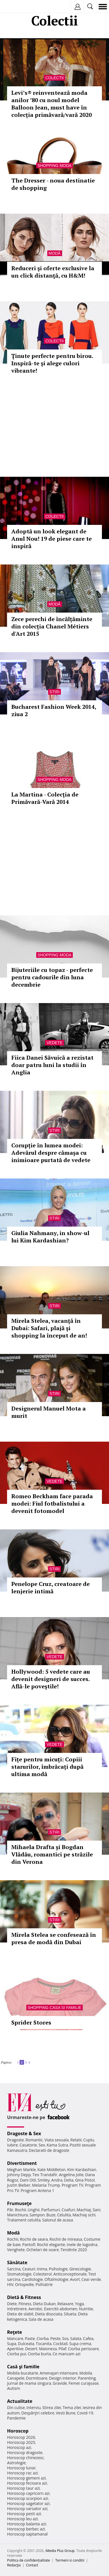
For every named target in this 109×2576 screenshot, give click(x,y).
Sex (42, 2145)
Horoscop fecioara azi (27, 2483)
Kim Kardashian (81, 2169)
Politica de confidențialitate (28, 2560)
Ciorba (43, 2338)
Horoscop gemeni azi (26, 2478)
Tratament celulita (24, 2220)
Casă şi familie (23, 2367)
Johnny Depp (19, 2174)
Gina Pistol (85, 2180)
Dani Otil (28, 2180)
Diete (12, 2303)
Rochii (20, 2209)
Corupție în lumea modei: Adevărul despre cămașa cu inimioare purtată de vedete (50, 1152)
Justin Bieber (18, 2185)
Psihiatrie (44, 2284)
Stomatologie (19, 2274)
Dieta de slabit (20, 2314)
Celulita (64, 2214)
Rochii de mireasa (66, 2239)
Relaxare (65, 2303)
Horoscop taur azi (23, 2488)
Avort (75, 2279)
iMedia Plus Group (59, 2550)
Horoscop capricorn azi (28, 2493)
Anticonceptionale (70, 2274)
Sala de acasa (41, 2319)
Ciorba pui (16, 2353)
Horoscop (18, 2431)
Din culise (16, 2407)
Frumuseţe (19, 2203)
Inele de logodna (82, 2244)
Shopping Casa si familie (55, 2007)
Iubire (12, 2145)
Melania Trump (46, 2185)
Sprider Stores (31, 2022)
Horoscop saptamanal (27, 2534)
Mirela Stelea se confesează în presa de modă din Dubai (53, 1938)
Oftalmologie (56, 2279)
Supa (11, 2343)
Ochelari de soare (42, 2249)
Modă (55, 253)
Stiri (55, 692)
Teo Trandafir (44, 2174)
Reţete (14, 2332)
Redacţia (14, 2565)
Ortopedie (24, 2284)
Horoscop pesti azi (24, 2513)
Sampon (37, 2214)
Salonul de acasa (57, 2220)
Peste (55, 2338)
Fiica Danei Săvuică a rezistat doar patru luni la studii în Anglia (52, 1065)
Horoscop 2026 (21, 2437)
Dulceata (26, 2343)
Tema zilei (72, 2407)
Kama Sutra (57, 2145)
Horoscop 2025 (21, 2442)
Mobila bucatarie (22, 2373)
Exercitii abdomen (60, 2308)
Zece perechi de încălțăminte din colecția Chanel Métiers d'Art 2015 (51, 626)
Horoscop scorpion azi (27, 2498)
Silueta (70, 2314)
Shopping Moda (55, 165)
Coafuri (68, 2209)
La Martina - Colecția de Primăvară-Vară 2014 (44, 798)
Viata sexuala (56, 2140)
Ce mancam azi (67, 2353)
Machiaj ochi (83, 2214)
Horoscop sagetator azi (28, 2503)
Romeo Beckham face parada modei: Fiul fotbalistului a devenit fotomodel (52, 1503)
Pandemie (16, 2418)
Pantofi (28, 2244)
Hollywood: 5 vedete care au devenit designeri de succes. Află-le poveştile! (50, 1679)
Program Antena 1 (37, 2190)
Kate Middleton (51, 2169)
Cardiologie (32, 2279)
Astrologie (16, 2462)
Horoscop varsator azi (27, 2508)
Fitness (24, 2303)
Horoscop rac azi (22, 2473)
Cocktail (60, 2343)
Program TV (72, 2185)
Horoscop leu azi (22, 2518)
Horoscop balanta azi (26, 2523)
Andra (57, 2180)
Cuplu (88, 2140)
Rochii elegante (51, 2244)
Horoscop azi (19, 2447)
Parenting (87, 2378)
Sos (65, 2338)
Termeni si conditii (69, 2560)
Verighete (16, 2249)
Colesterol (42, 2274)
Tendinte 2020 (74, 2249)
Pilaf (62, 2348)
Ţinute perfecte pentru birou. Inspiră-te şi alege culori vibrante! (52, 363)
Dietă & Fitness (24, 2297)
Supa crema (80, 2343)
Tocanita (44, 2343)
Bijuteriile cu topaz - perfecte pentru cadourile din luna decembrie (52, 977)
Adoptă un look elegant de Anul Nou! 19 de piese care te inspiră (51, 538)
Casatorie (28, 2145)
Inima (42, 2269)
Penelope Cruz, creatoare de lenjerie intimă (50, 1587)
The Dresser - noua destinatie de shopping (53, 184)
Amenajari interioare (59, 2373)
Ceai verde (91, 2279)
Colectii (54, 78)
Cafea (88, 2338)
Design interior (62, 2378)
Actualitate (19, 2401)
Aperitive (15, 2348)
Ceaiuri (28, 2269)
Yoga (79, 2303)
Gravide (60, 2383)
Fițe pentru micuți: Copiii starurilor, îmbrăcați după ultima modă (47, 1766)
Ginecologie (80, 2269)
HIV (10, 2284)
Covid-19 (85, 2413)
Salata (76, 2338)
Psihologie (58, 2269)
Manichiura (17, 2214)
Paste (30, 2338)
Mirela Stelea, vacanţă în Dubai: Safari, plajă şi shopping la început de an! (49, 1328)
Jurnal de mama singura (29, 2383)
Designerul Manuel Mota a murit (48, 1412)
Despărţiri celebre (37, 2413)
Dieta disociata (48, 2314)
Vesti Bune (65, 2413)
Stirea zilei (51, 2407)
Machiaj (84, 2209)
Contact (32, 2565)
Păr (10, 2209)
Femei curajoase (84, 2383)
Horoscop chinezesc (25, 2457)
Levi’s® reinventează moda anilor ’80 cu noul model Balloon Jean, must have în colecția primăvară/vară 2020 (51, 104)
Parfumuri (50, 2209)
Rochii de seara (34, 2239)
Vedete (54, 1042)
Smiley (44, 2180)
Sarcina (14, 2269)
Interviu (34, 2407)
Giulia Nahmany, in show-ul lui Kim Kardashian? (50, 1236)
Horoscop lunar (21, 2467)
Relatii (76, 2140)
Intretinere (17, 2308)
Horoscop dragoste (24, 2452)
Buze (50, 2214)
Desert (31, 2348)
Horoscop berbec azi (26, 2529)
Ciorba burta (39, 2353)
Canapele (15, 2378)
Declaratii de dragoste (49, 2150)
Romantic (34, 2140)
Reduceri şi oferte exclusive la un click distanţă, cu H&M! (52, 271)
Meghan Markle (21, 2169)
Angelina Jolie (71, 2174)
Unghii (34, 2209)
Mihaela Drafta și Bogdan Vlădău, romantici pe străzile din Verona (52, 1854)
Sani (97, 2209)
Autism (13, 2388)
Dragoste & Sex (24, 2133)
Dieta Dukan (44, 2303)
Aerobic (35, 2308)
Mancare (15, 2338)
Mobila (85, 2373)
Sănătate (17, 2262)
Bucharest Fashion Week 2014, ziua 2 (53, 710)
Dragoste (15, 2140)
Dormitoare (37, 2378)
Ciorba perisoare (83, 2348)
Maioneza (48, 2348)
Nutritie (86, 2308)
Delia (68, 2180)
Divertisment (22, 2163)
